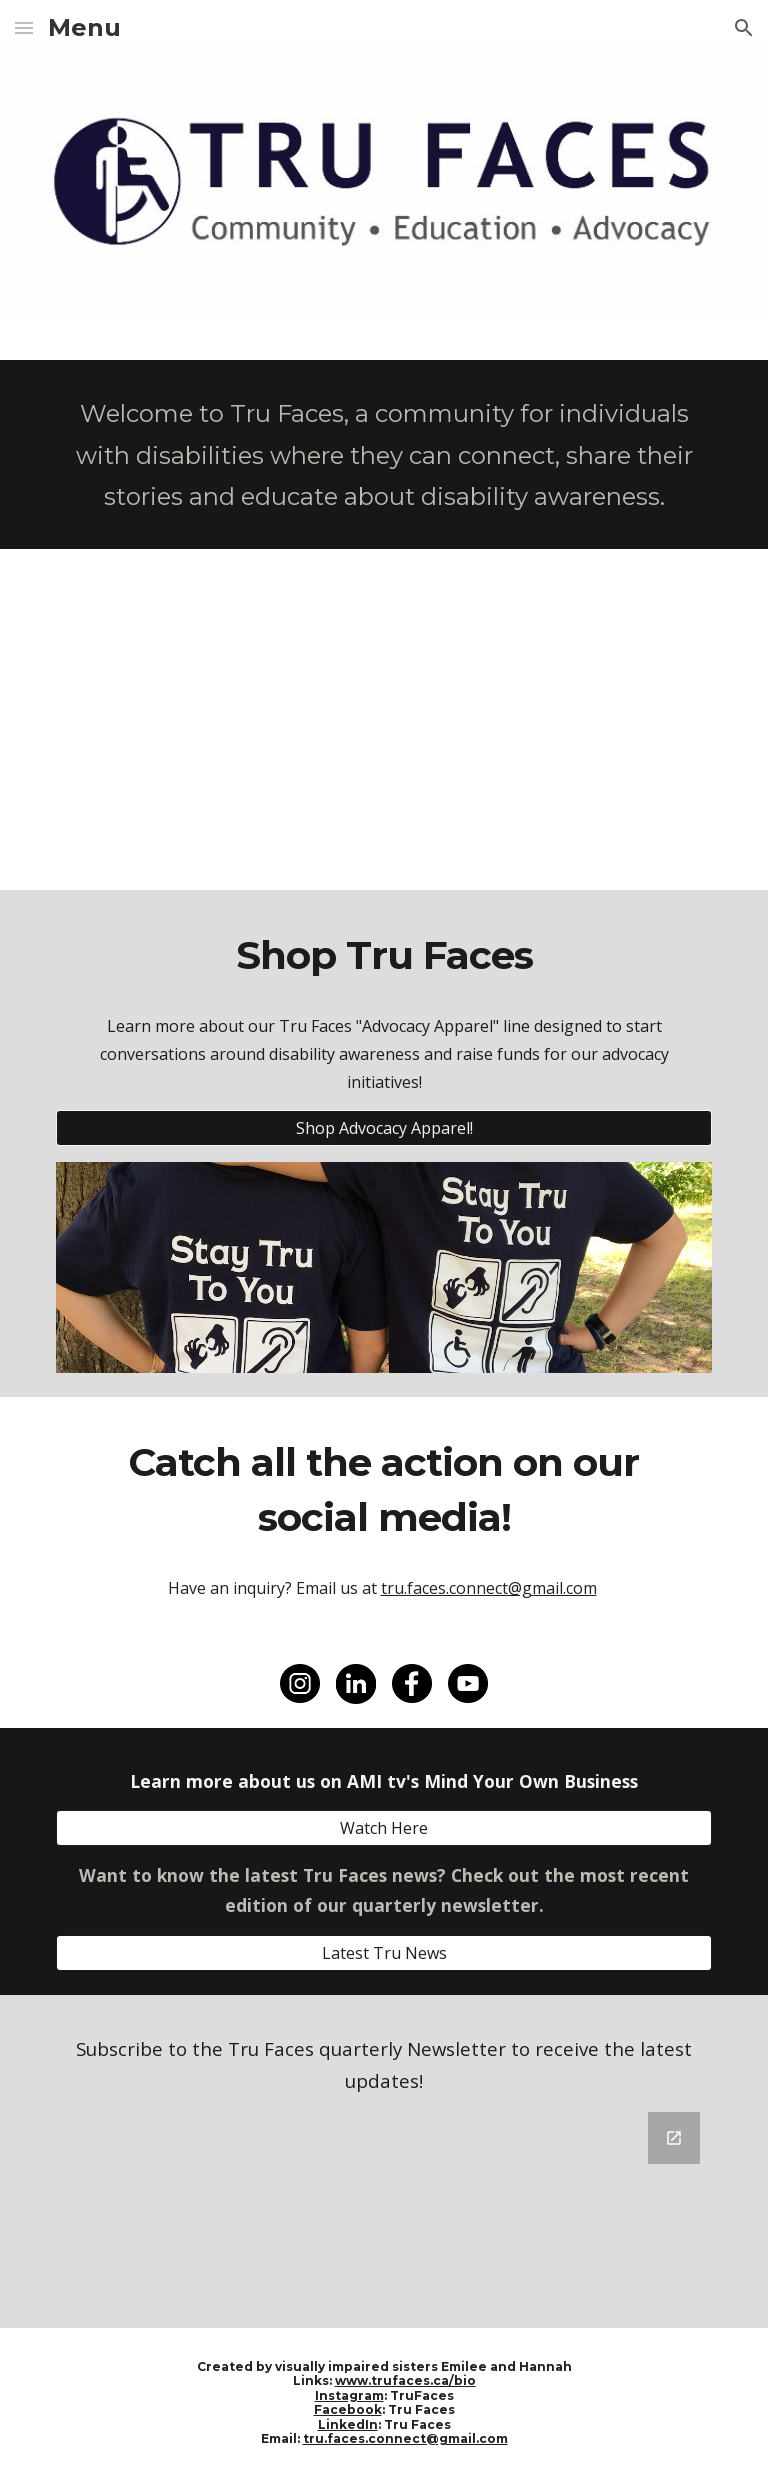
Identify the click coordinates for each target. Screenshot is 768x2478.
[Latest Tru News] (383, 1953)
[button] (24, 27)
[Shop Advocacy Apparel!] (383, 1128)
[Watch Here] (383, 1828)
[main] (383, 454)
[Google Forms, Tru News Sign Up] (383, 2208)
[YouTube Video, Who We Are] (383, 719)
